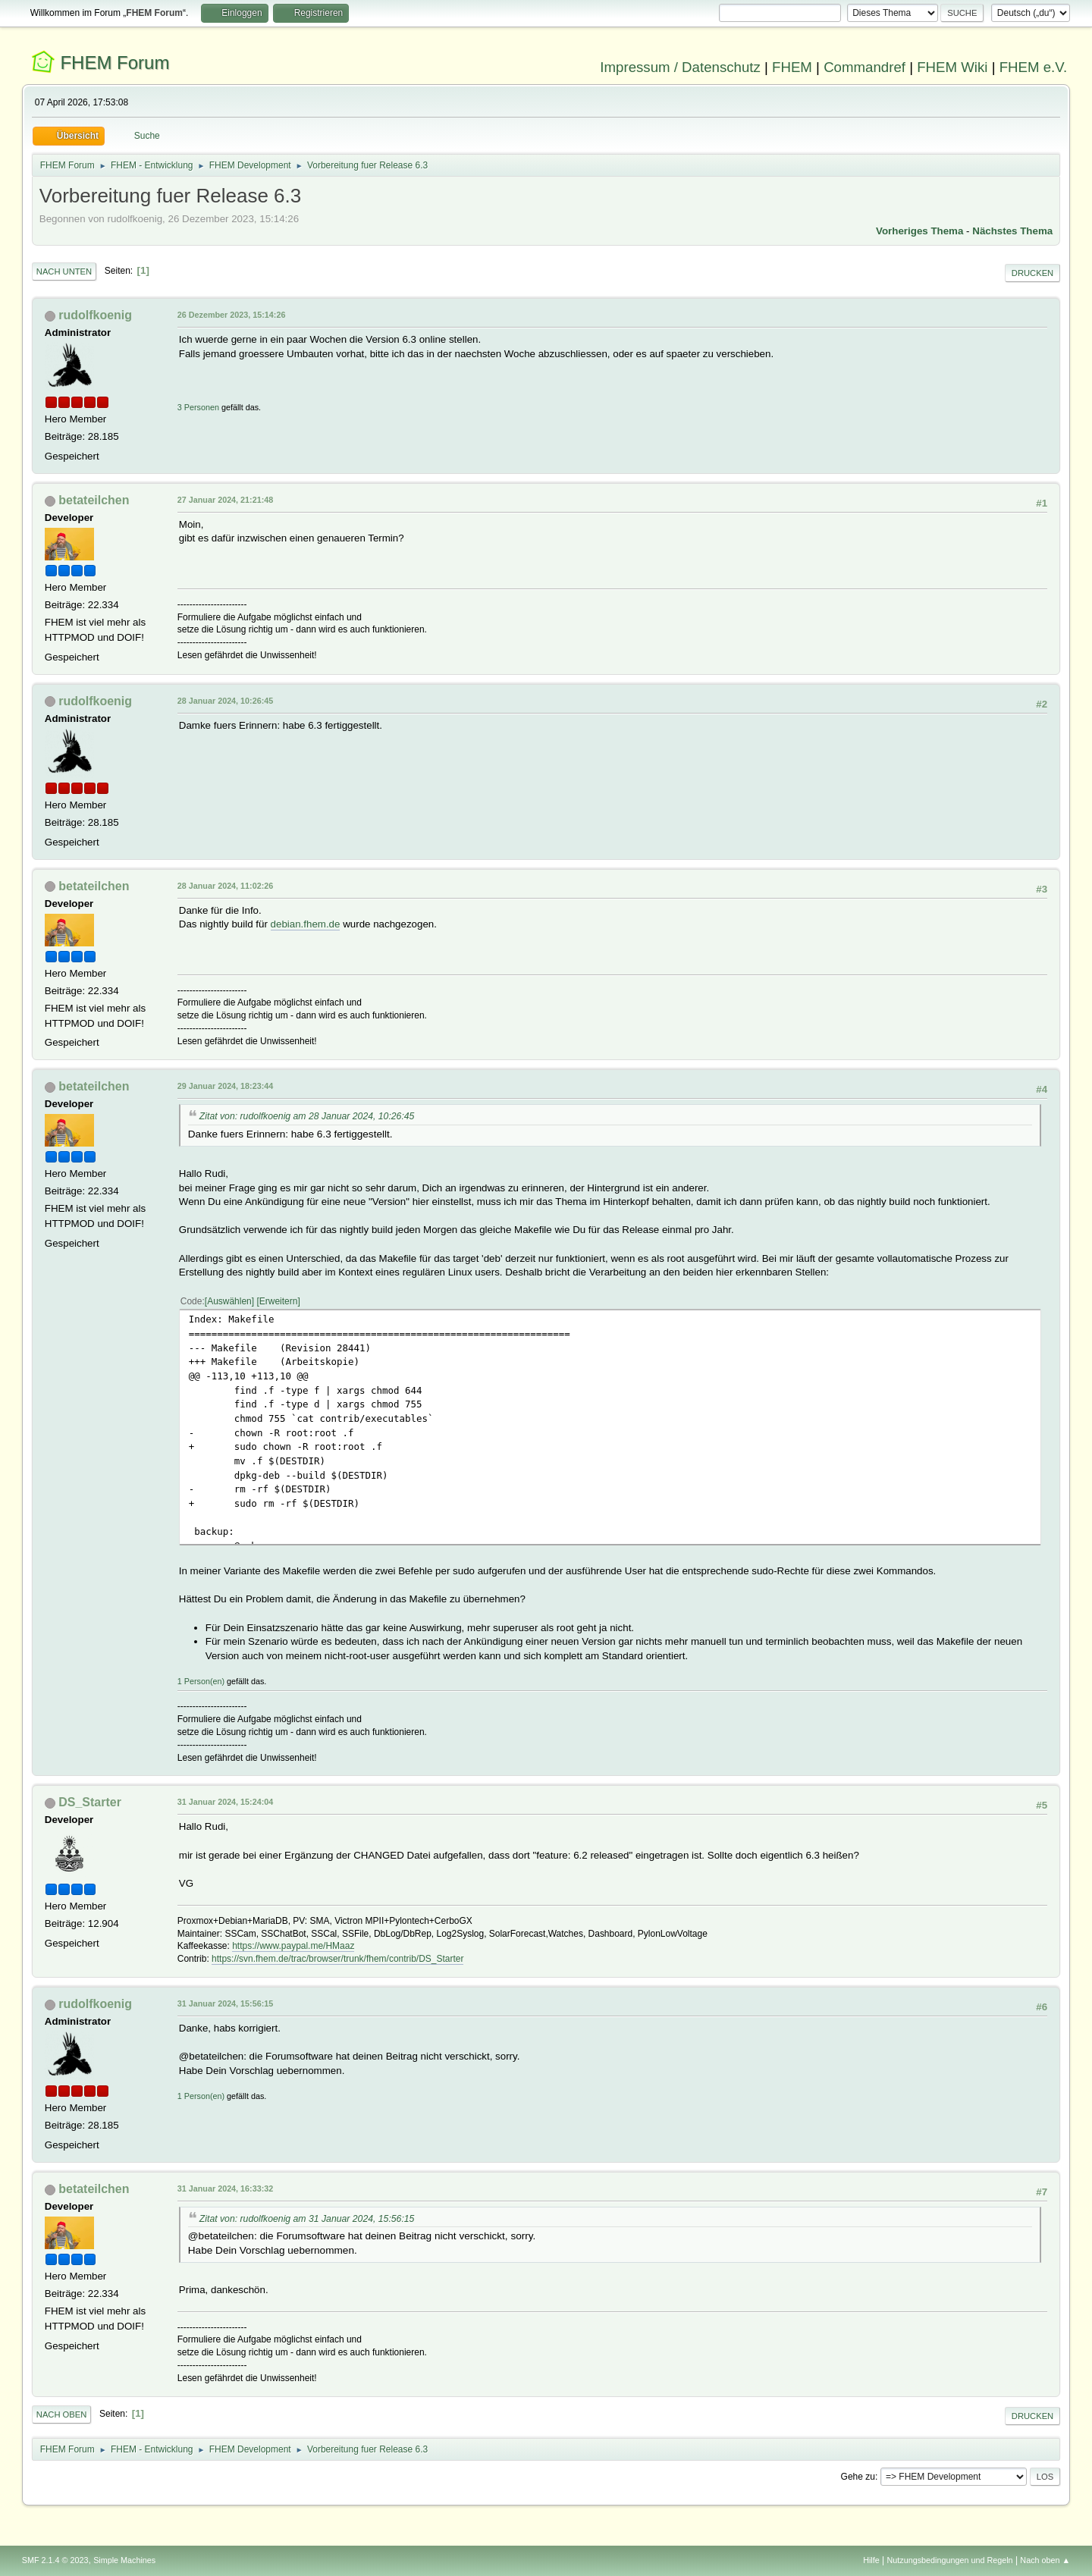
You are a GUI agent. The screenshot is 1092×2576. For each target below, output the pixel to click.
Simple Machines (124, 2560)
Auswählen (229, 1301)
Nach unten (64, 271)
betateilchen (93, 500)
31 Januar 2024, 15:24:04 (225, 1801)
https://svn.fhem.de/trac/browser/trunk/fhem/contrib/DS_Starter (337, 1958)
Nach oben (61, 2414)
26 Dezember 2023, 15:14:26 (231, 314)
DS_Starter (89, 1802)
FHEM (792, 67)
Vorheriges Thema (919, 231)
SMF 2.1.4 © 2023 (55, 2560)
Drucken (1032, 273)
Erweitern (278, 1301)
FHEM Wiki (952, 67)
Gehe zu (858, 2476)
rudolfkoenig (95, 315)
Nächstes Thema (1012, 231)
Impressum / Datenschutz (680, 67)
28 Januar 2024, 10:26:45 (225, 700)
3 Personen (198, 407)
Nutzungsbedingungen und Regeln (950, 2560)
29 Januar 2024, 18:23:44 (225, 1085)
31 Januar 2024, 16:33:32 (225, 2188)
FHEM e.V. (1033, 67)
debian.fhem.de (305, 924)
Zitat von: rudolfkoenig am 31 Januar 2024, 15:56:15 (307, 2219)
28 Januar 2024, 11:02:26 (225, 885)
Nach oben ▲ (1045, 2560)
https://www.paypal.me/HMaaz (293, 1946)
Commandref (864, 67)
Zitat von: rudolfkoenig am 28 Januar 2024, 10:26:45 (307, 1116)
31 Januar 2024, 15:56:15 (225, 2003)
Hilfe (871, 2560)
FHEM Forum (114, 62)
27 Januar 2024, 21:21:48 (225, 499)
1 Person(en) (200, 1681)
